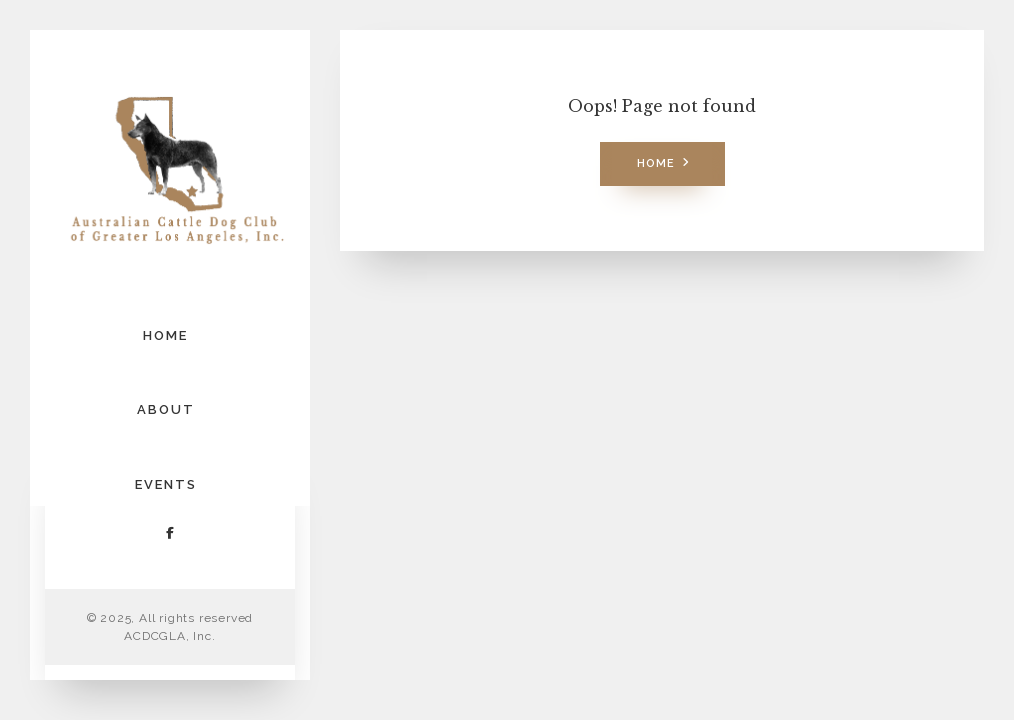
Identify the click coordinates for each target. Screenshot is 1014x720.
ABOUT (166, 409)
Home (656, 163)
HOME (165, 335)
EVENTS (166, 484)
